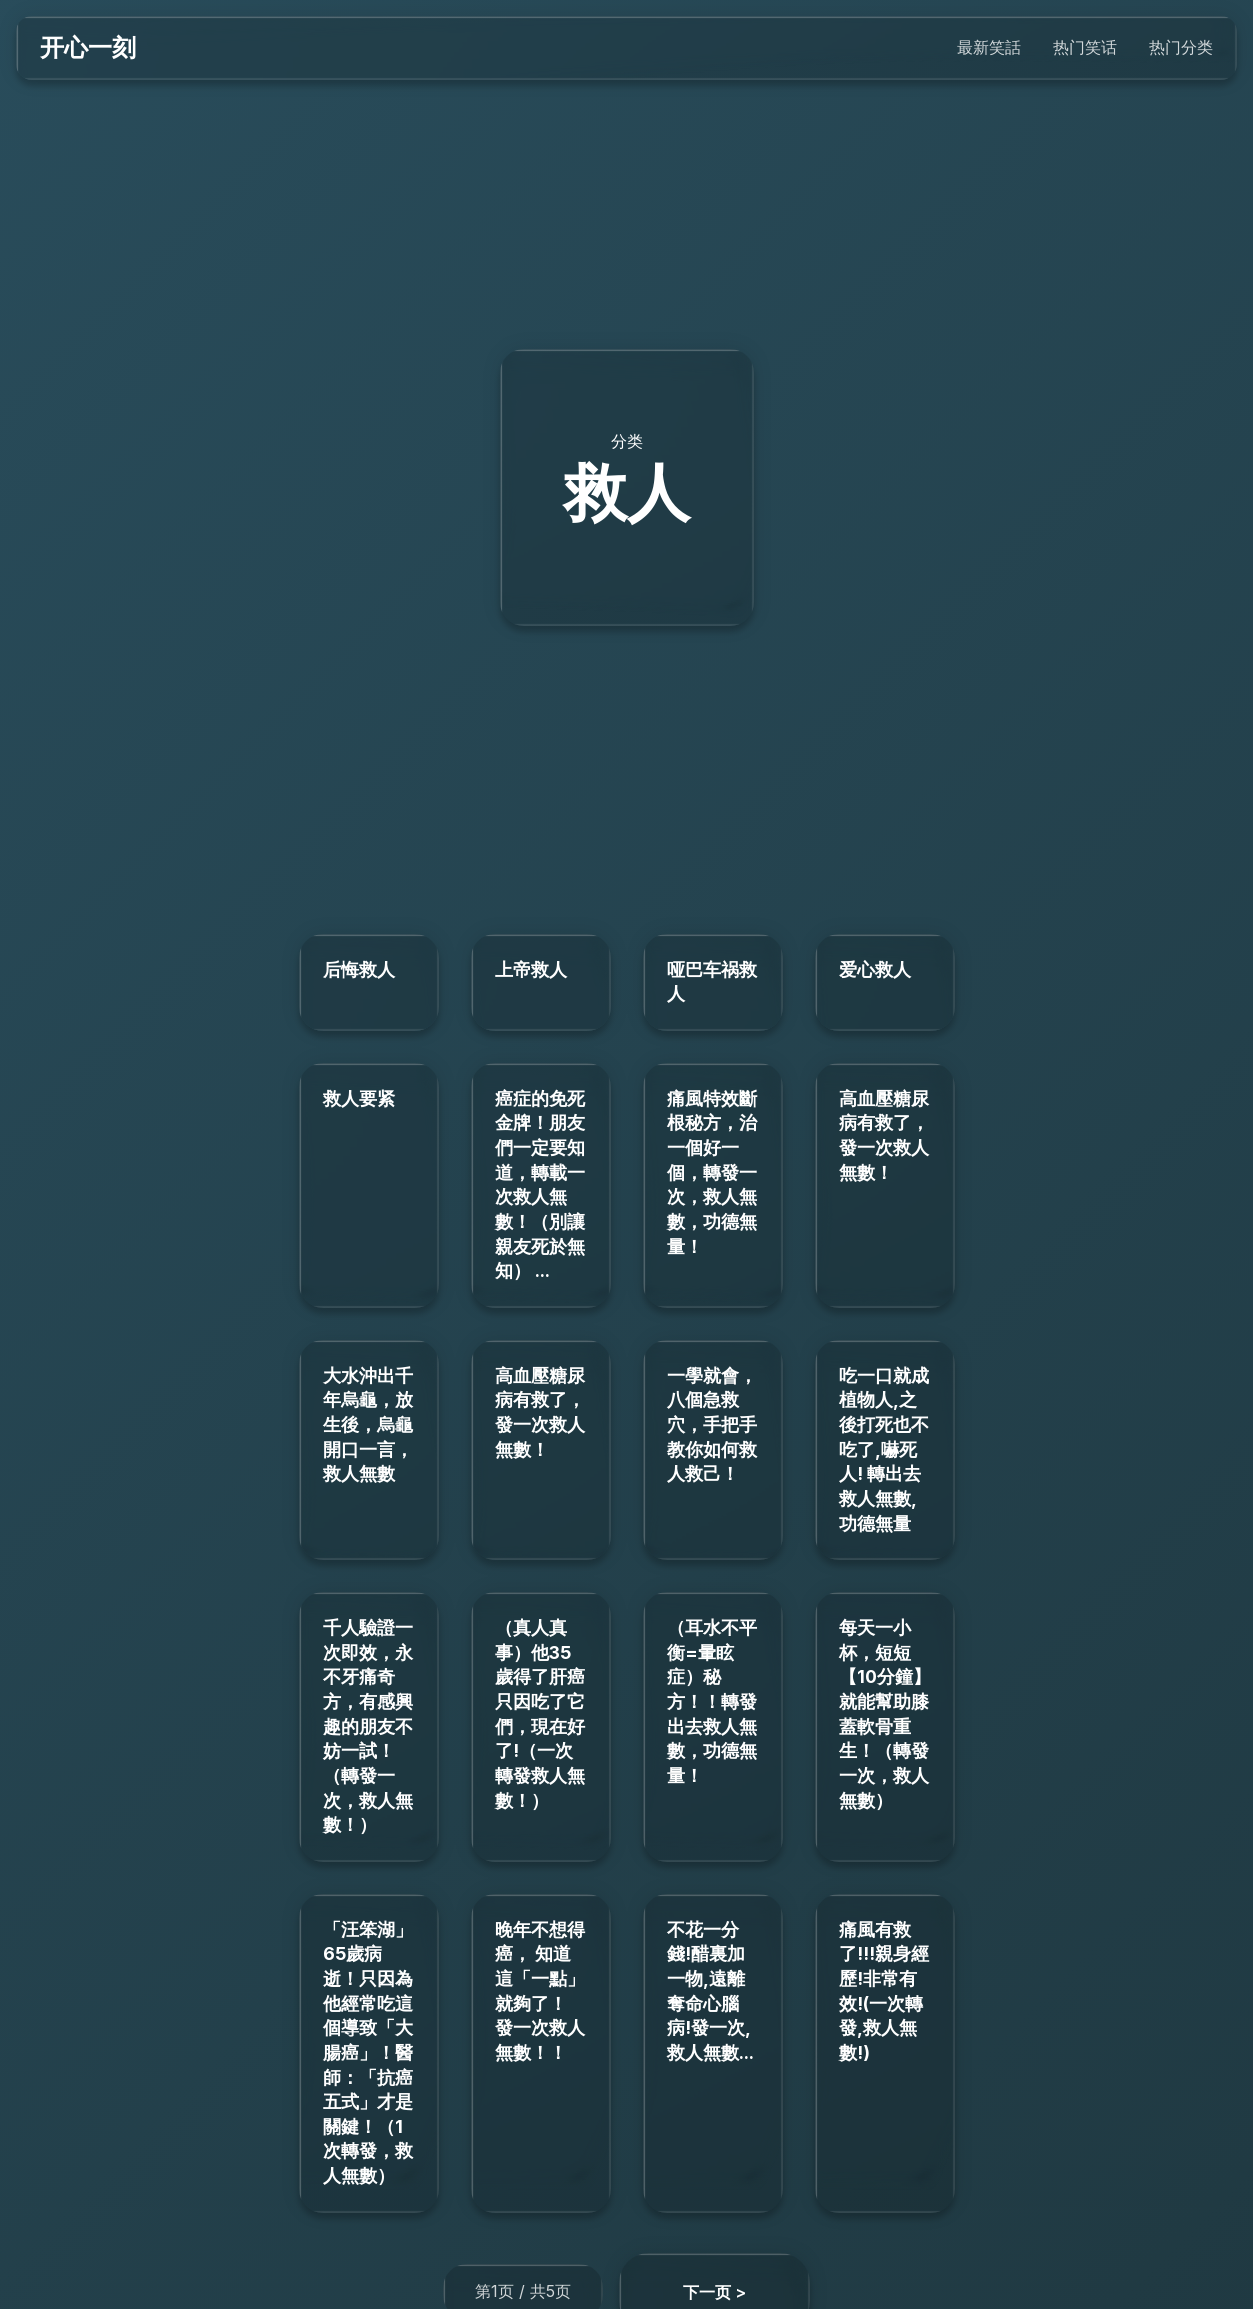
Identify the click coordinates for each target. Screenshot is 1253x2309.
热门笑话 (1085, 47)
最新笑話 (989, 47)
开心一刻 (88, 47)
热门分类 (1181, 47)
